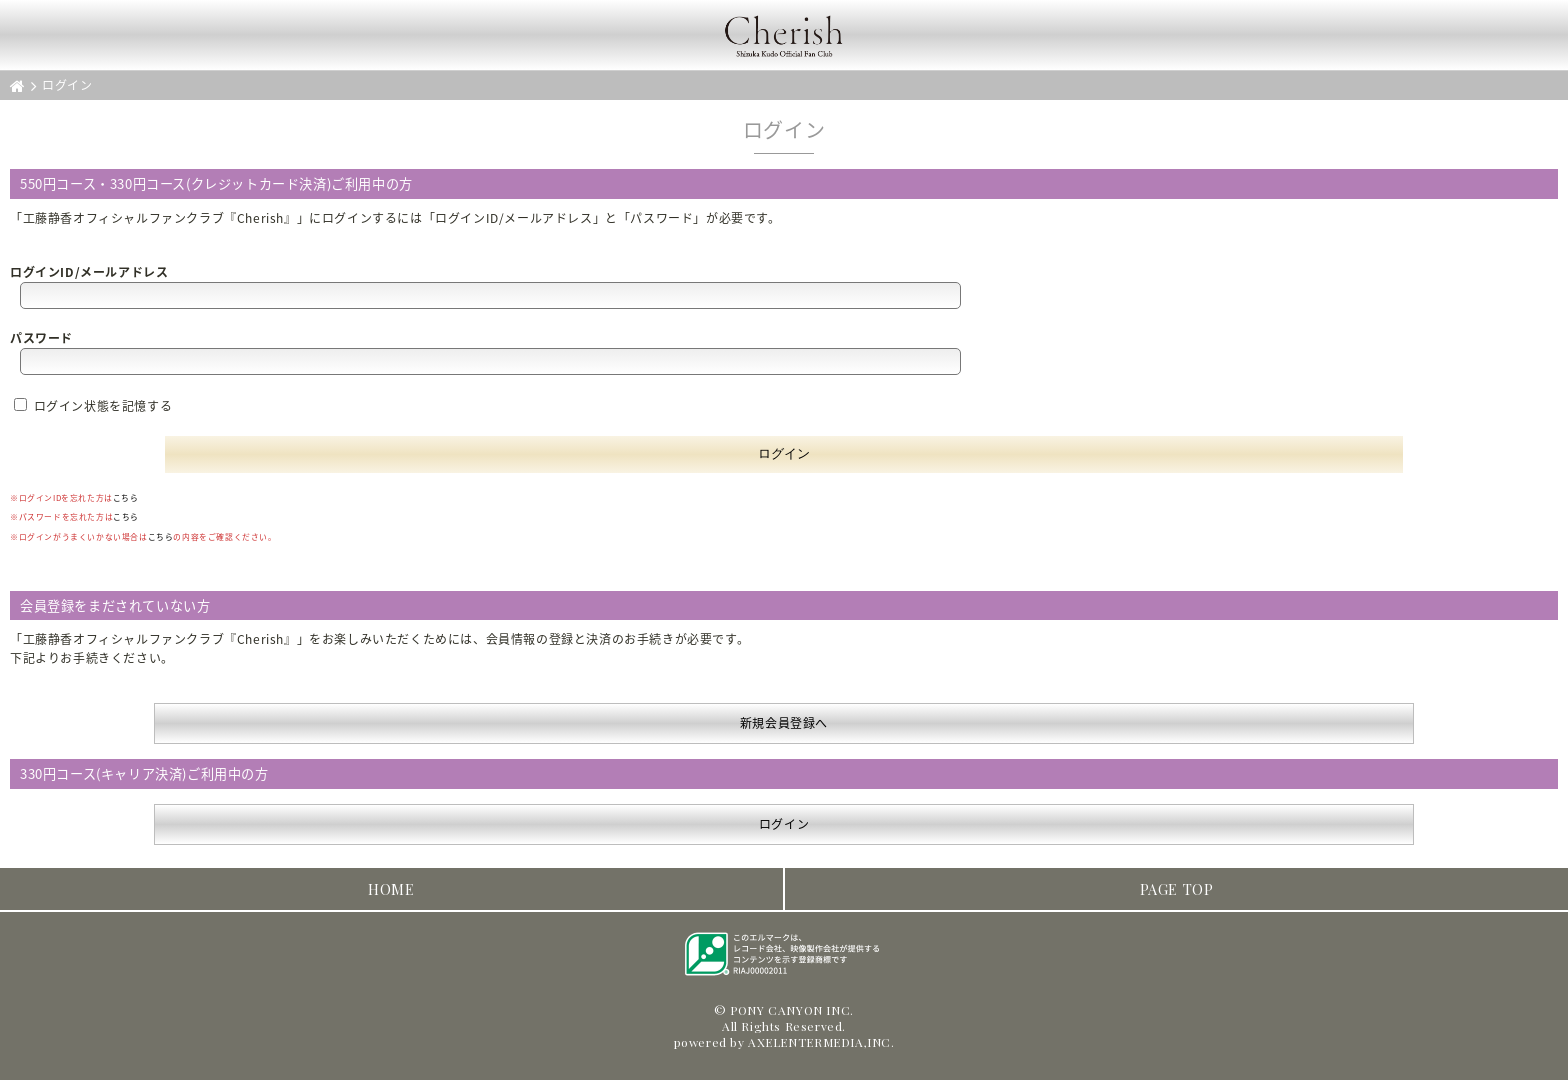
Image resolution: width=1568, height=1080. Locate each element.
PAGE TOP (1177, 889)
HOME (391, 889)
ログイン (784, 824)
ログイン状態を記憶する (93, 406)
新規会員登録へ (784, 723)
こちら (126, 497)
